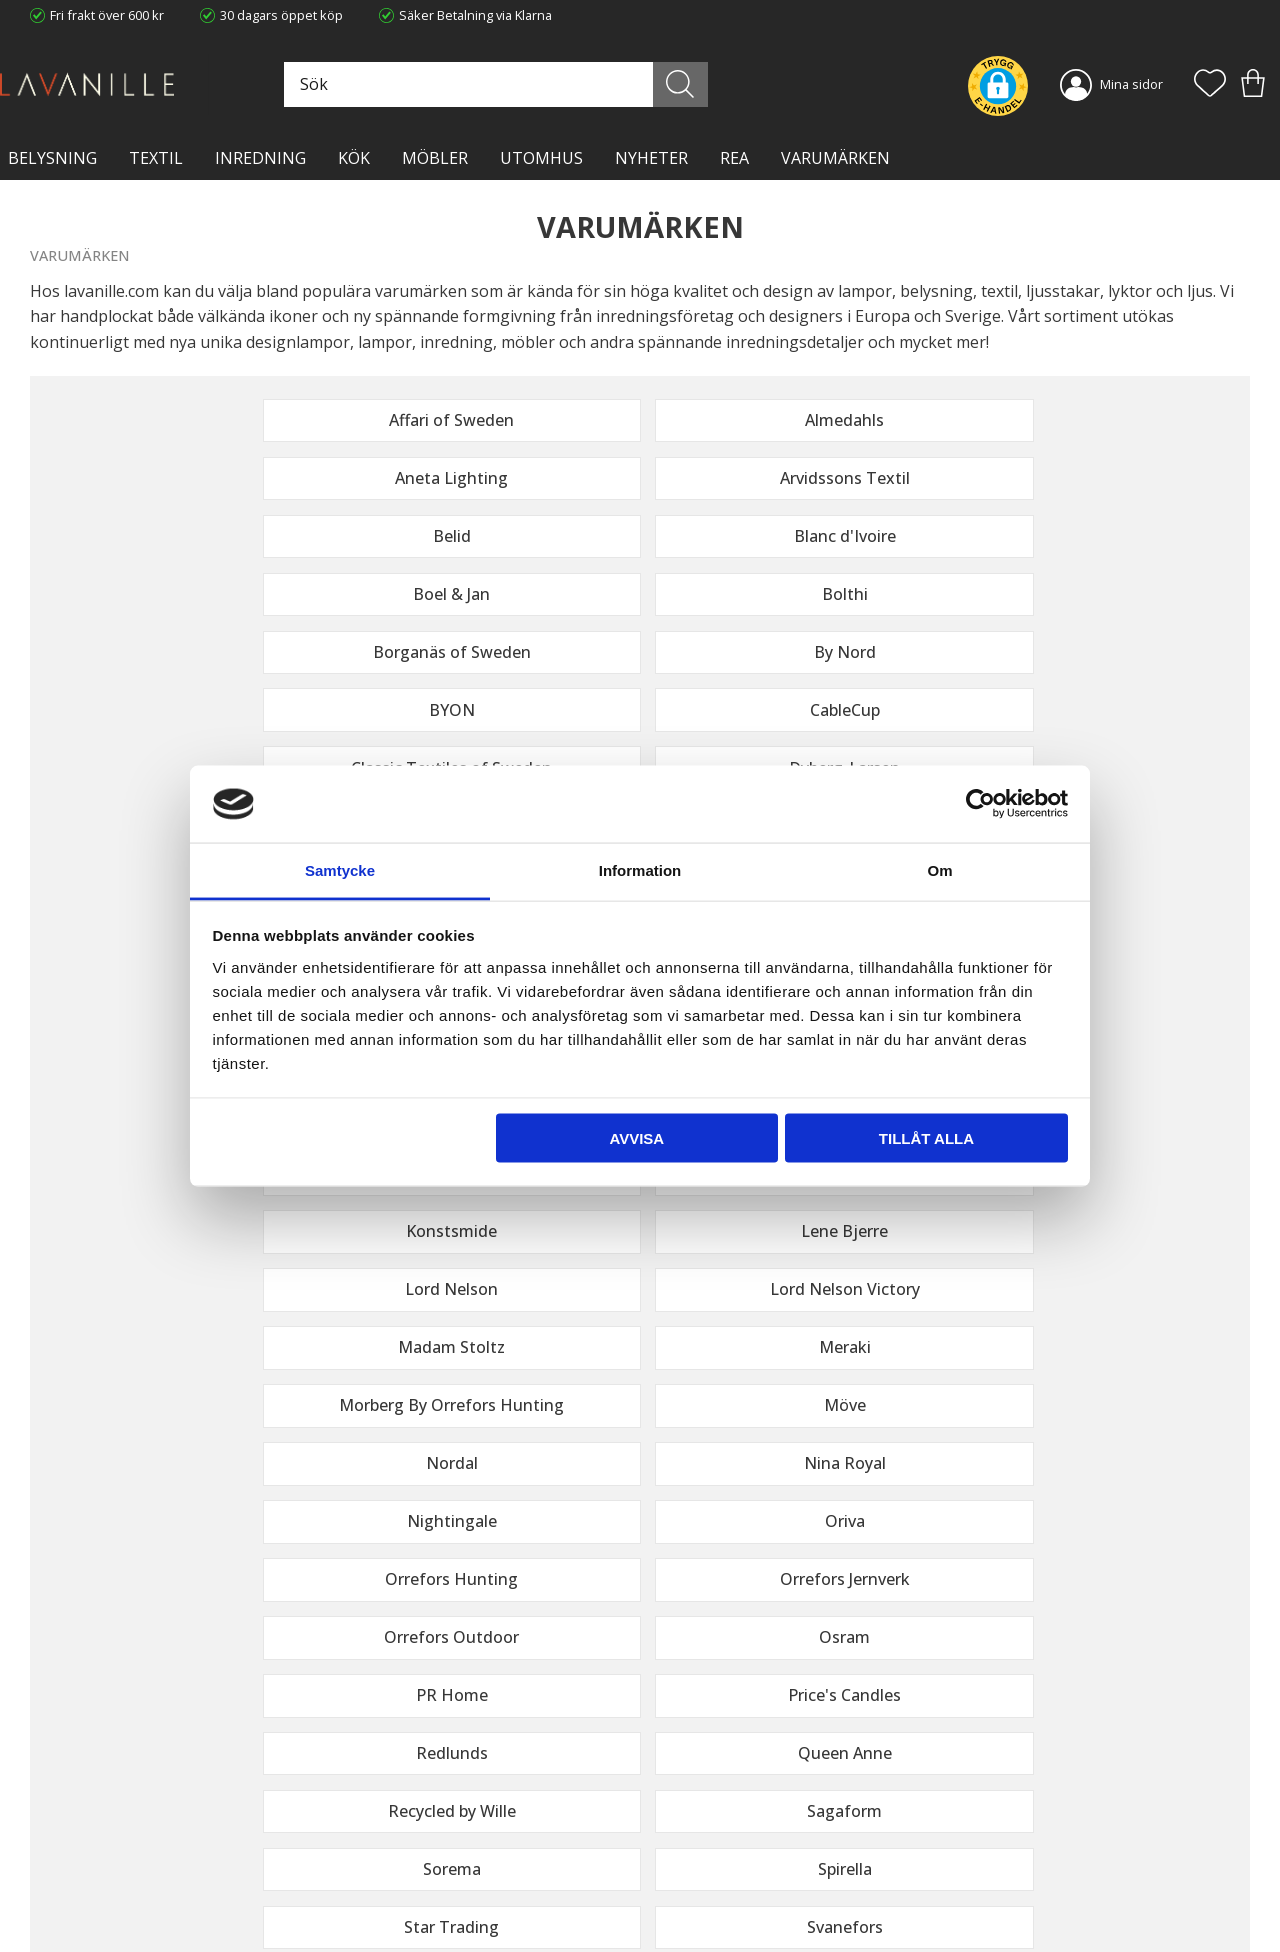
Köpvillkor (684, 1815)
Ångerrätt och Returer (408, 1815)
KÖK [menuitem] (354, 158)
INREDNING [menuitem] (260, 158)
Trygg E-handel (387, 1795)
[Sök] (711, 84)
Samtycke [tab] (340, 869)
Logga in (679, 1889)
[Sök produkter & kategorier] (549, 84)
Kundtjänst (687, 1795)
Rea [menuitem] (734, 158)
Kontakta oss (381, 1856)
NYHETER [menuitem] (651, 158)
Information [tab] (640, 869)
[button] (1210, 85)
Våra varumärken (394, 1897)
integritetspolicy (1121, 1564)
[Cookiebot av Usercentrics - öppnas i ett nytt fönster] (980, 804)
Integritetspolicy (390, 1836)
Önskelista (687, 1910)
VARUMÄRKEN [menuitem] (835, 158)
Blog (356, 1877)
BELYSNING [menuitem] (52, 158)
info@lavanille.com (130, 1871)
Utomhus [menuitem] (541, 158)
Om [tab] (939, 869)
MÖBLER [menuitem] (435, 158)
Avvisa (636, 1138)
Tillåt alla (926, 1138)
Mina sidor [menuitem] (1131, 84)
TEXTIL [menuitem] (156, 158)
